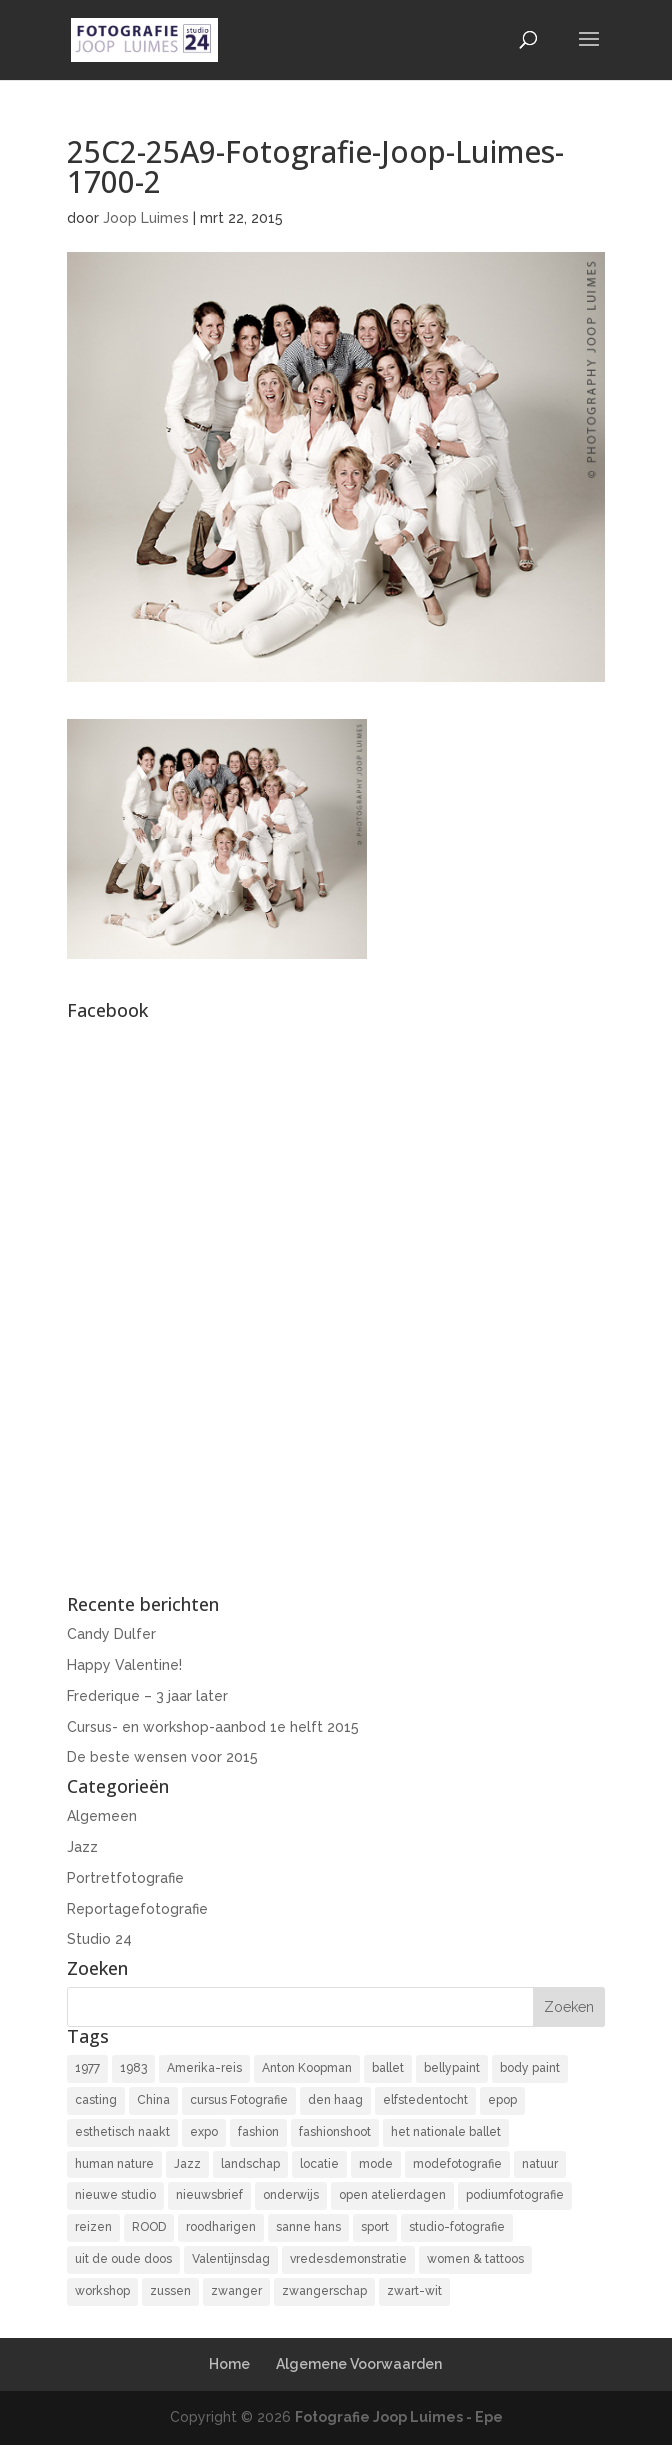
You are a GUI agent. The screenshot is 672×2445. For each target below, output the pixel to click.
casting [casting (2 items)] (96, 2100)
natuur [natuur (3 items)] (540, 2164)
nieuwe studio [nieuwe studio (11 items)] (115, 2195)
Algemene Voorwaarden (359, 2364)
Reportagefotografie (137, 1909)
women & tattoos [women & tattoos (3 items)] (475, 2259)
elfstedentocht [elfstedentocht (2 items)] (425, 2100)
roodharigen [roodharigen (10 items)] (221, 2227)
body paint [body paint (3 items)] (530, 2068)
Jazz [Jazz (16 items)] (187, 2164)
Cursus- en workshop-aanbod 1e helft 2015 (213, 1727)
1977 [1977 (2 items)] (87, 2068)
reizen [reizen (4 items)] (93, 2227)
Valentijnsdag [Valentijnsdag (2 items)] (231, 2259)
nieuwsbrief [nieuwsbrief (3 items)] (209, 2195)
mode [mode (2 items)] (376, 2164)
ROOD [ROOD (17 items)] (149, 2227)
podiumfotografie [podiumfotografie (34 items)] (515, 2195)
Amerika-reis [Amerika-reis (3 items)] (204, 2068)
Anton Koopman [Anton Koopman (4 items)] (307, 2068)
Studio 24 (99, 1939)
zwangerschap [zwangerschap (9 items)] (324, 2291)
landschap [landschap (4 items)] (250, 2164)
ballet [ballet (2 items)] (388, 2068)
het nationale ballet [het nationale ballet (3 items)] (446, 2132)
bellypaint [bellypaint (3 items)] (452, 2068)
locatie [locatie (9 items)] (319, 2164)
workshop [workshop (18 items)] (102, 2291)
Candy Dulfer (111, 1634)
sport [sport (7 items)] (375, 2227)
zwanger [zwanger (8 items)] (236, 2291)
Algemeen (102, 1816)
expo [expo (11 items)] (204, 2132)
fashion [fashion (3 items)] (258, 2132)
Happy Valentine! (124, 1665)
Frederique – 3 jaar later (147, 1696)
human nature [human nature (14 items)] (114, 2164)
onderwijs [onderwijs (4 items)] (291, 2195)
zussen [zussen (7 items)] (170, 2291)
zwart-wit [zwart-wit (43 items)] (414, 2291)
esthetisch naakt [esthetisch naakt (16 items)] (122, 2132)
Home (229, 2364)
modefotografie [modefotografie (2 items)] (457, 2164)
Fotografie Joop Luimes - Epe (399, 2417)
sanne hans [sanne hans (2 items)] (308, 2227)
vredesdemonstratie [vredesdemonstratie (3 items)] (348, 2259)
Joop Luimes (146, 218)
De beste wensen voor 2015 (162, 1757)
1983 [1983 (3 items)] (133, 2068)
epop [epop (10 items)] (502, 2100)
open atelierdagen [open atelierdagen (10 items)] (392, 2195)
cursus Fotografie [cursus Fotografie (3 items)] (239, 2100)
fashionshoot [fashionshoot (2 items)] (335, 2132)
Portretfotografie (125, 1878)
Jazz (82, 1847)
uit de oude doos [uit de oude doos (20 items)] (123, 2259)
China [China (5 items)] (153, 2100)
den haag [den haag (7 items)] (335, 2100)
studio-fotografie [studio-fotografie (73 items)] (457, 2227)
